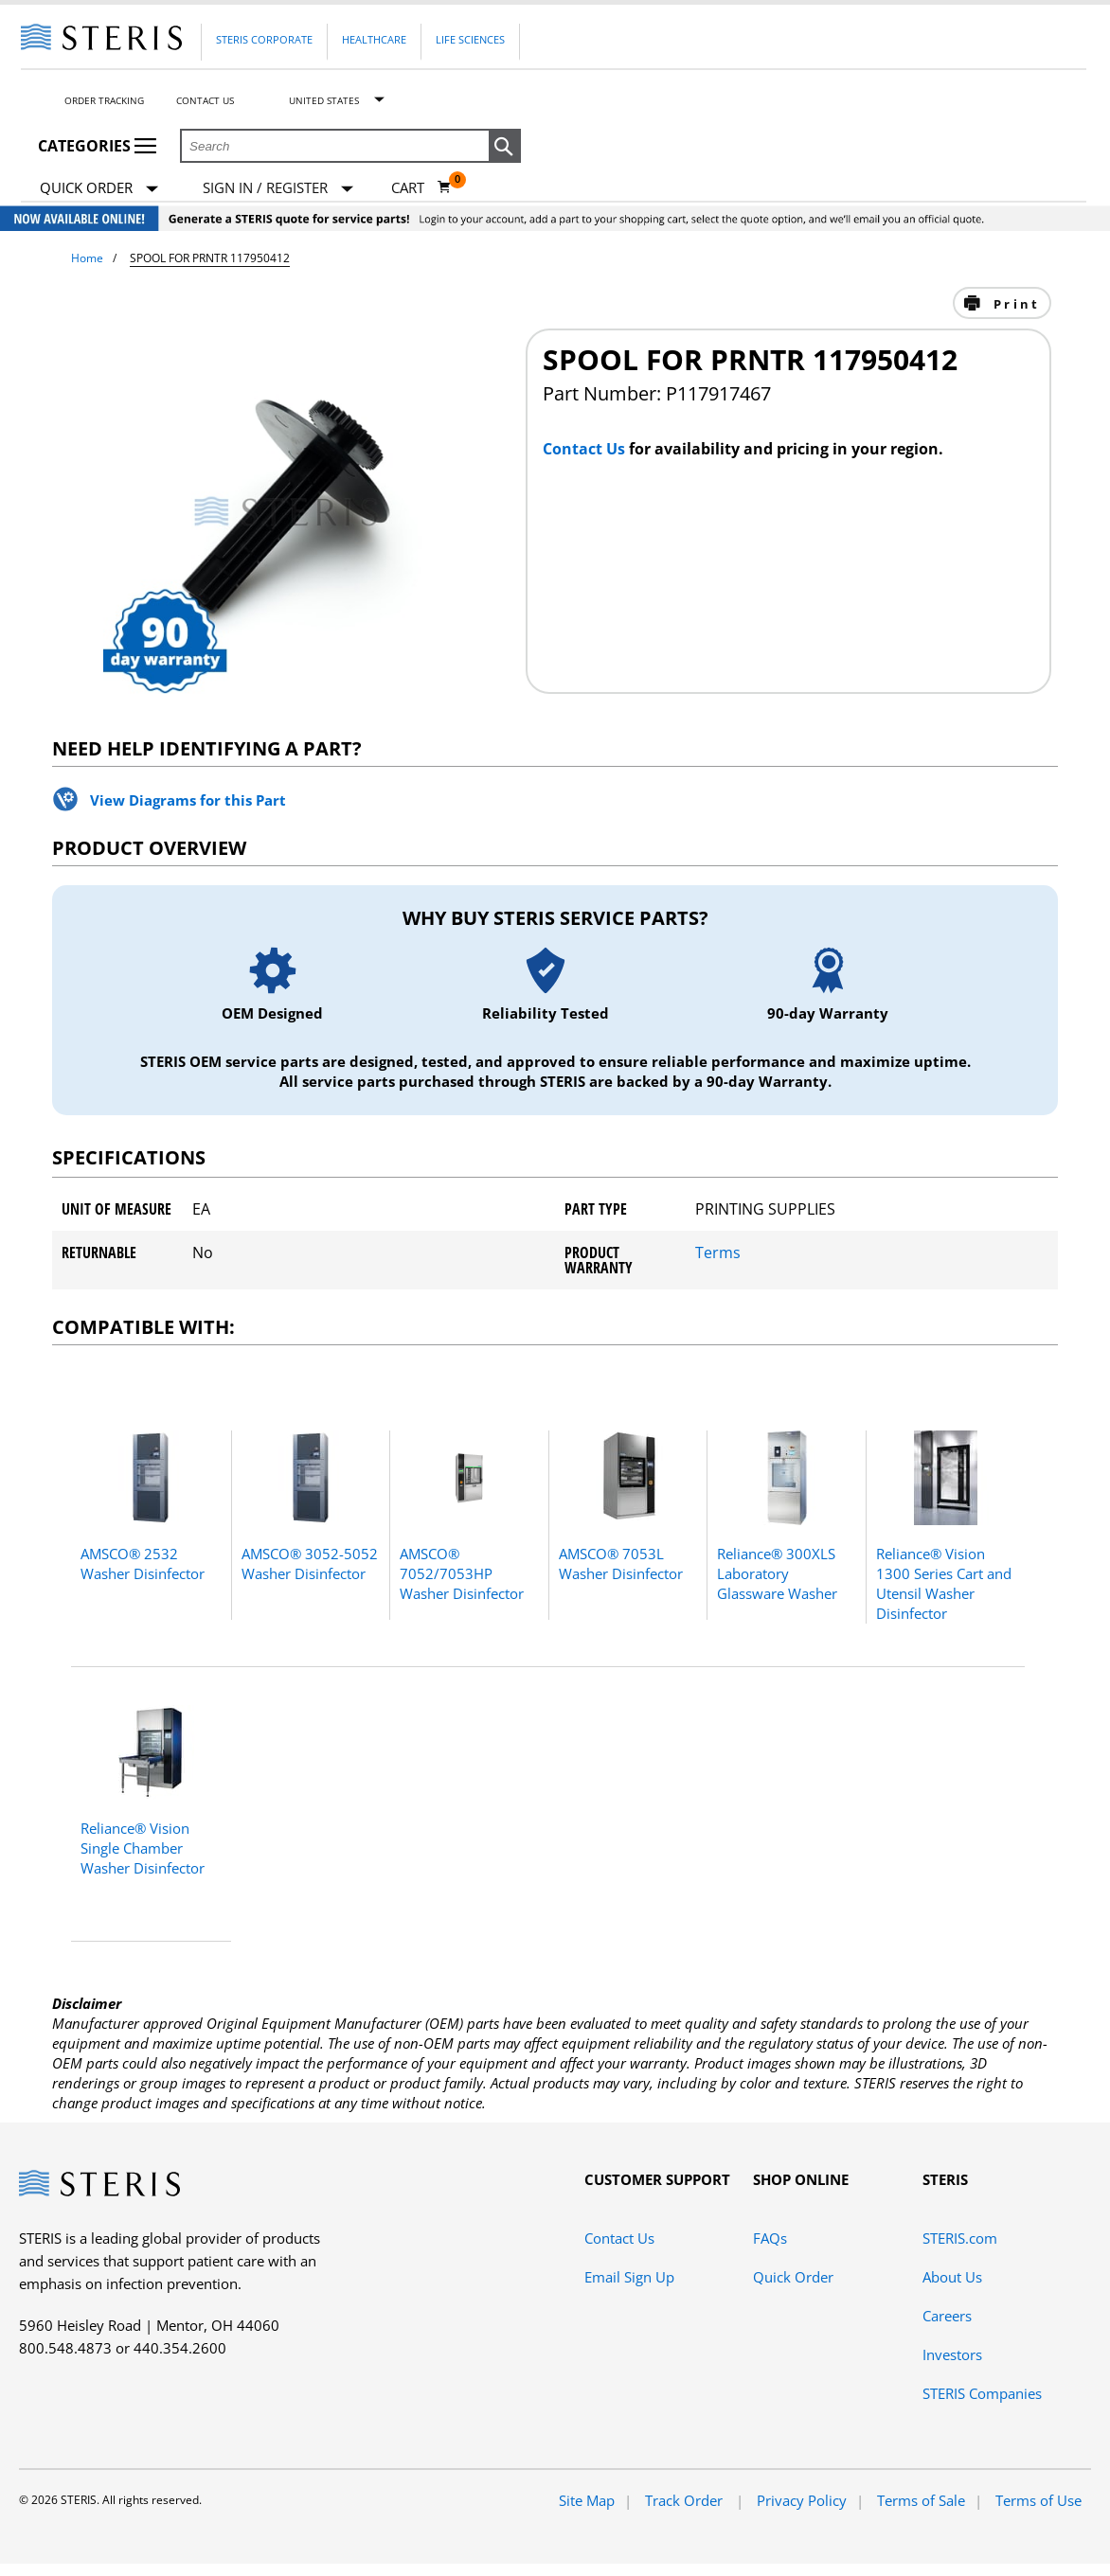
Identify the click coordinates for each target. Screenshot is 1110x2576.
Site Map (587, 2500)
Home (87, 258)
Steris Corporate (264, 39)
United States (324, 100)
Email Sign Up (629, 2276)
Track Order (685, 2500)
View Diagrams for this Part (188, 800)
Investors (952, 2354)
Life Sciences (470, 39)
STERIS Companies (982, 2393)
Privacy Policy (802, 2500)
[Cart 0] (421, 187)
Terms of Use (1038, 2500)
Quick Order (99, 189)
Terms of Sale (921, 2500)
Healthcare (374, 39)
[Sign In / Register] (278, 188)
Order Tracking (104, 100)
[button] (505, 147)
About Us (952, 2276)
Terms (718, 1252)
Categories (97, 145)
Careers (947, 2315)
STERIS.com (959, 2238)
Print (1014, 303)
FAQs (770, 2238)
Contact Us (205, 100)
